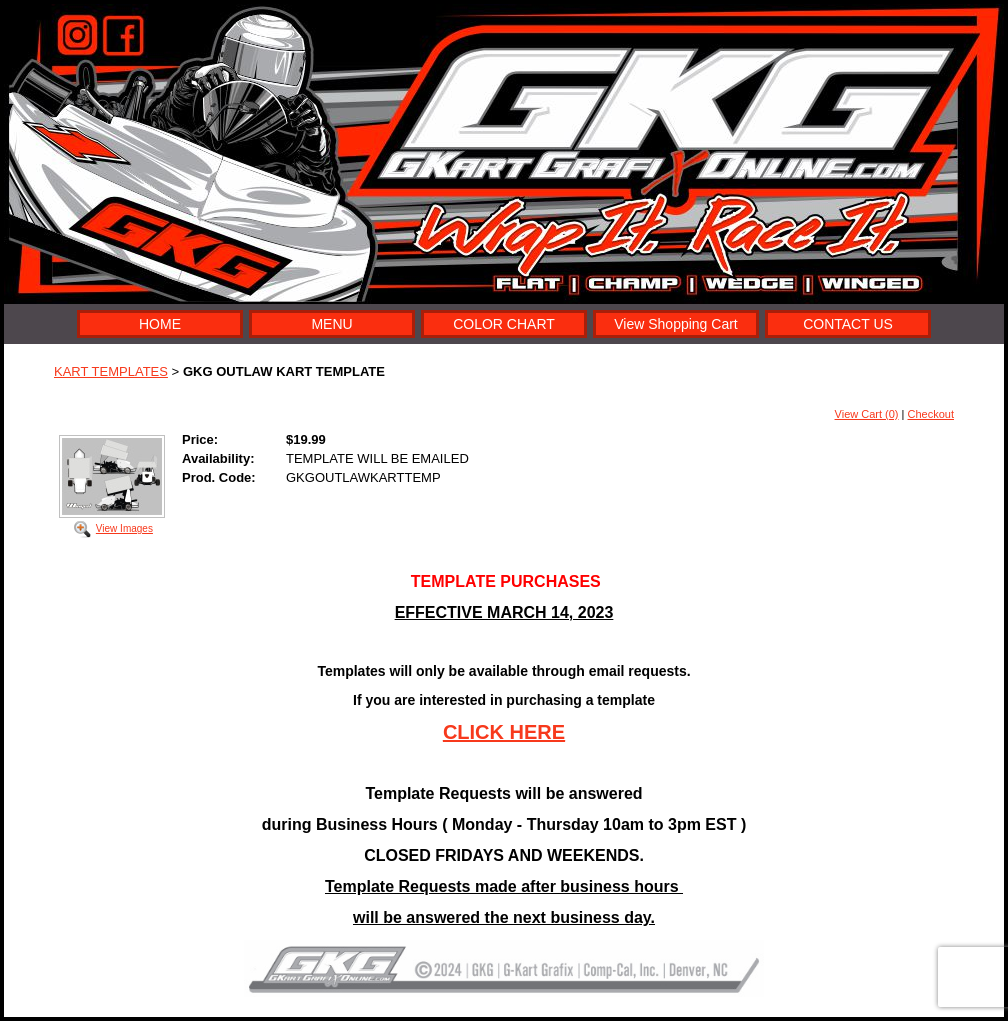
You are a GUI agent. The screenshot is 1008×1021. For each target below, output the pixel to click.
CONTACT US (848, 324)
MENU (331, 324)
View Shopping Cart (675, 324)
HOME (160, 324)
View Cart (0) (867, 414)
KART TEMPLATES (111, 371)
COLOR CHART (504, 324)
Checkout (931, 414)
